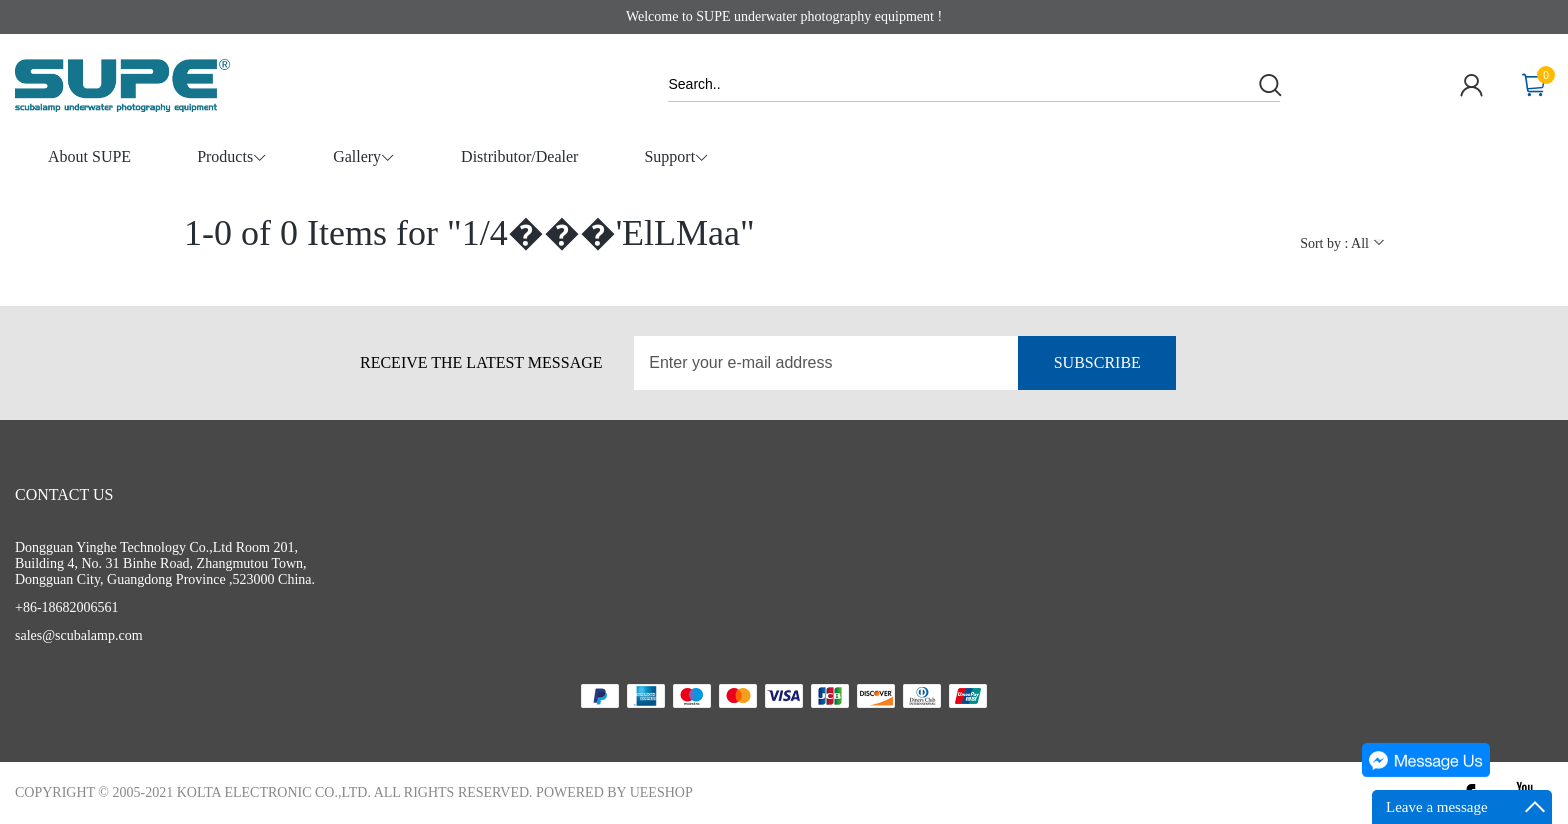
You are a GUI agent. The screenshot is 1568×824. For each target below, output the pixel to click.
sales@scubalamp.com (79, 635)
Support (676, 158)
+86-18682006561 (67, 607)
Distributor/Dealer (519, 156)
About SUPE (89, 156)
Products (232, 158)
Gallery (364, 158)
